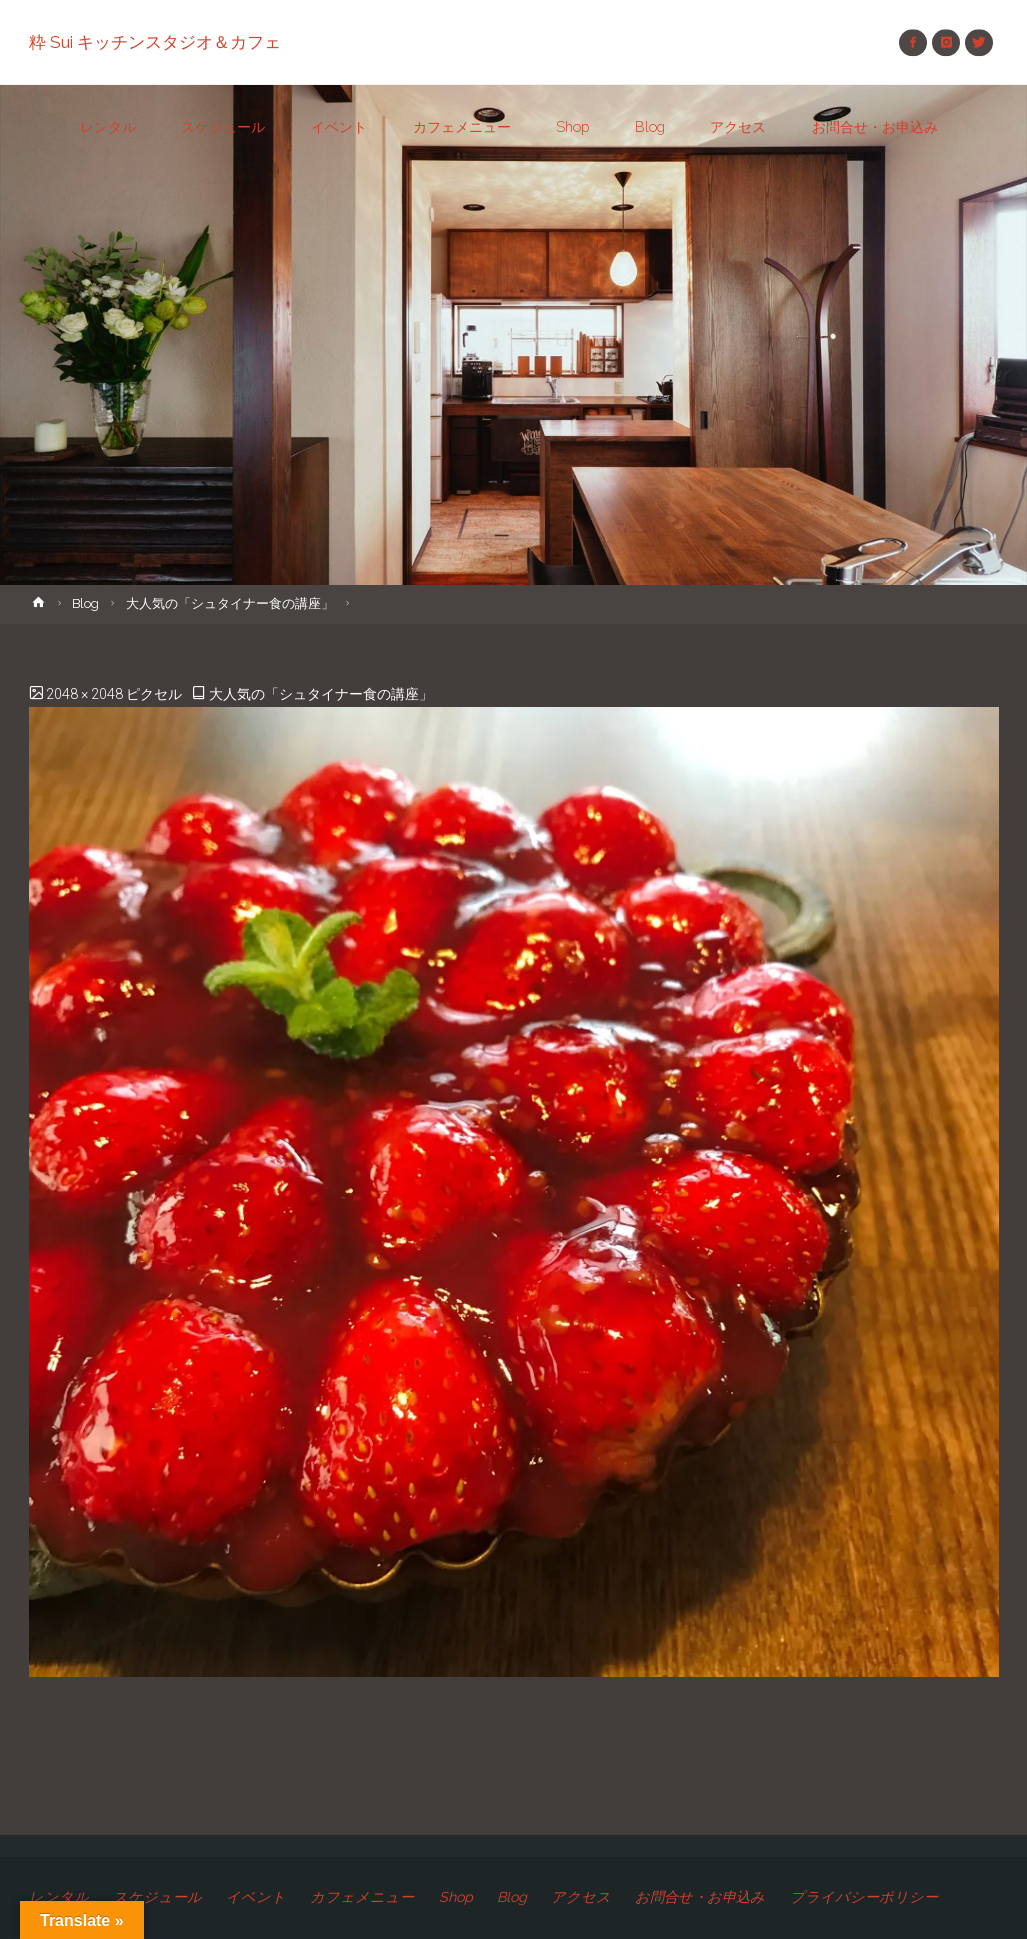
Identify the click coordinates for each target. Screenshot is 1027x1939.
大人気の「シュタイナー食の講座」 (230, 603)
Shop (456, 1897)
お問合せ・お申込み (700, 1897)
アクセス (581, 1897)
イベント (256, 1897)
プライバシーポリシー (864, 1897)
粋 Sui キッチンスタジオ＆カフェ (155, 42)
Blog (85, 603)
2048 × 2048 (86, 694)
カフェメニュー (362, 1897)
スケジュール (157, 1897)
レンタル (59, 1897)
